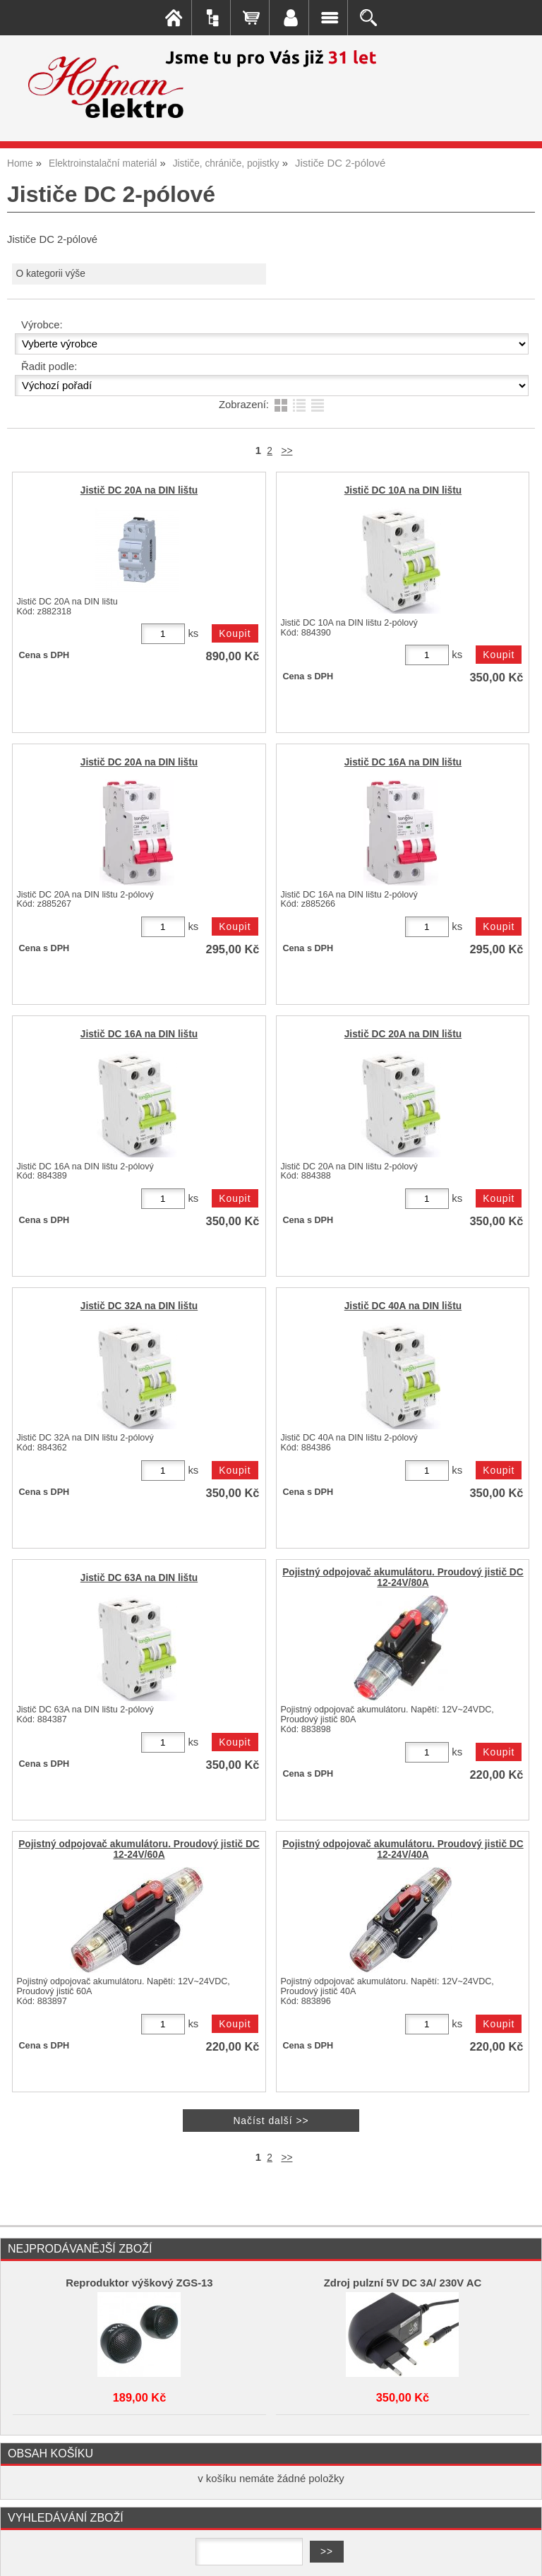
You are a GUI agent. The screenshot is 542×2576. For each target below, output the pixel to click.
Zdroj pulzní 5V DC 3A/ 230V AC (402, 2283)
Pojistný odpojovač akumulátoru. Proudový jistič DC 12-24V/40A (403, 1849)
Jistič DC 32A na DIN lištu (139, 1306)
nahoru (520, 2554)
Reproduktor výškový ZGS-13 (139, 2283)
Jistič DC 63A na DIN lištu (139, 1578)
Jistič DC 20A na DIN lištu (139, 490)
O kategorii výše (50, 273)
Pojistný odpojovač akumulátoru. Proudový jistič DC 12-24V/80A (403, 1577)
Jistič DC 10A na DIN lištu (403, 490)
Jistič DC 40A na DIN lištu (403, 1306)
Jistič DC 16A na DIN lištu (403, 762)
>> (286, 451)
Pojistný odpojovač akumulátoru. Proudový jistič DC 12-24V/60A (139, 1849)
